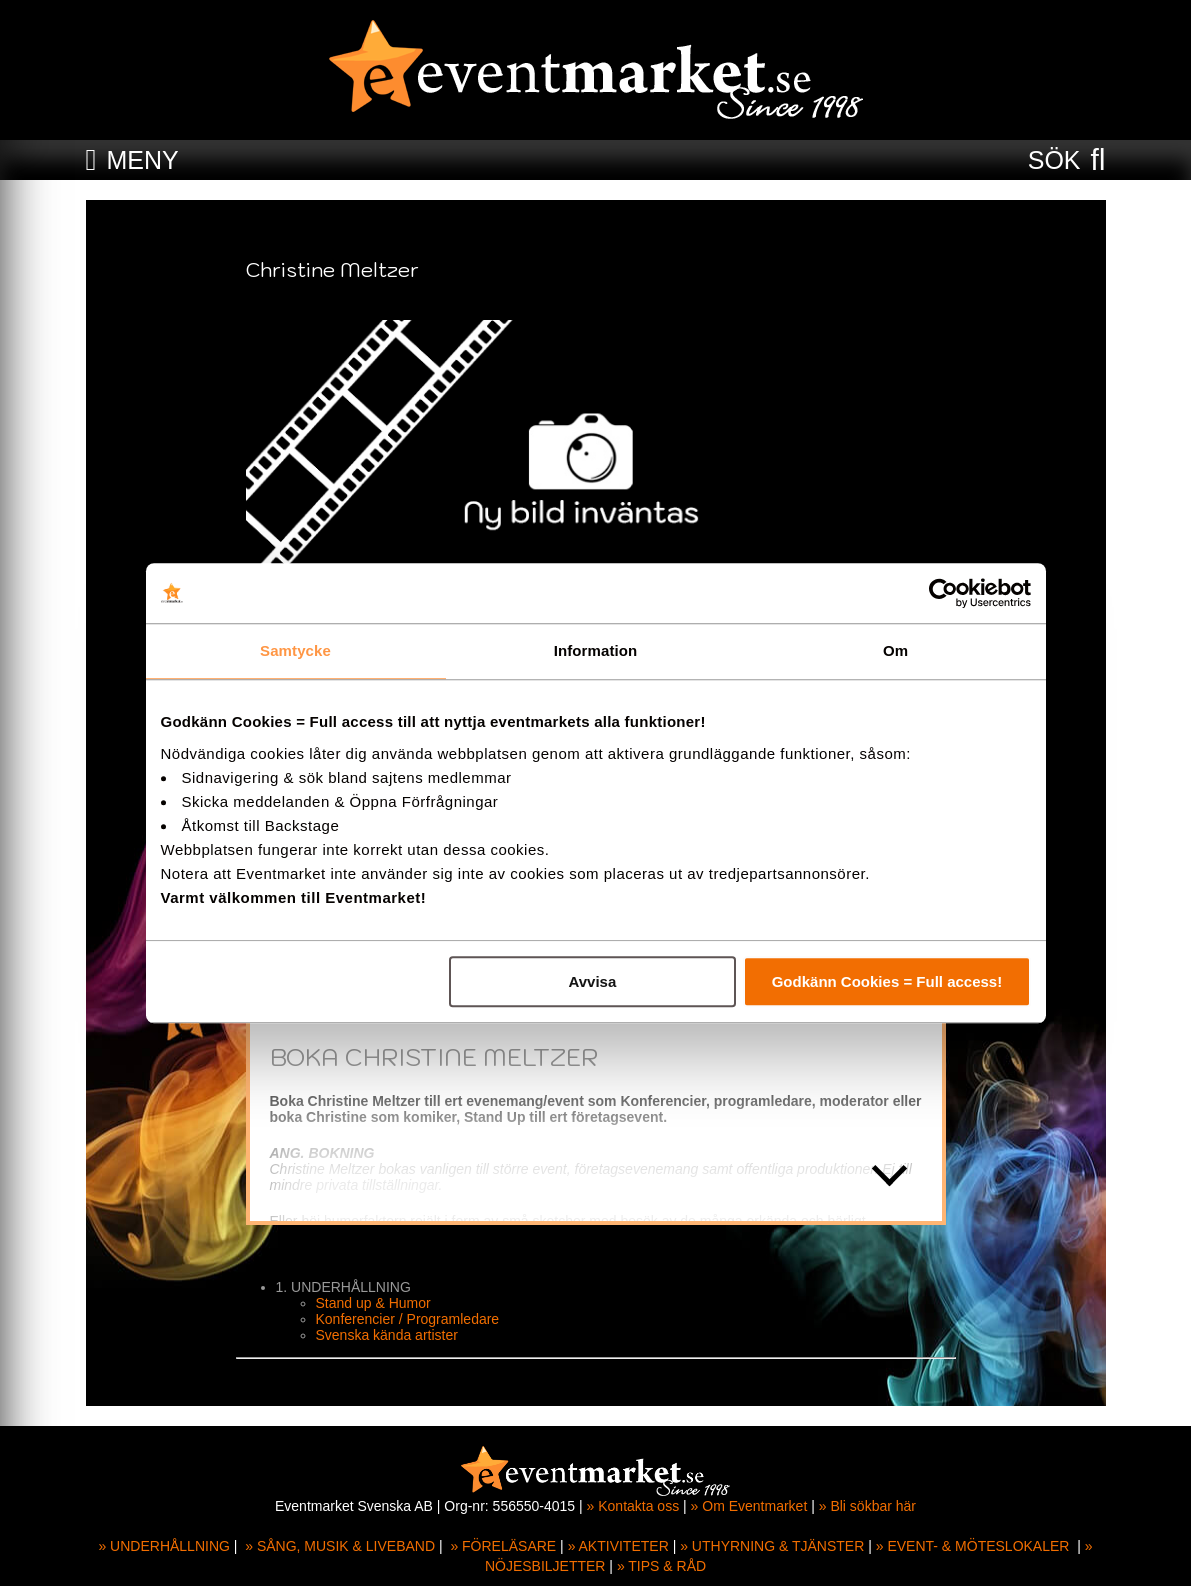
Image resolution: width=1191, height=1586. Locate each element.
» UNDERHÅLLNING (163, 1546)
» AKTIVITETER (618, 1546)
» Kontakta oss (633, 1506)
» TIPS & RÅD (661, 1566)
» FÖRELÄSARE (503, 1546)
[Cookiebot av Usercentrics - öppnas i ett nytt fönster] (943, 593)
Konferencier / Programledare (408, 1319)
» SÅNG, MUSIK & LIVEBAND (340, 1546)
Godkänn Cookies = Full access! (887, 981)
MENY (142, 160)
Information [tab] (596, 650)
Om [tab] (895, 650)
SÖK (1054, 160)
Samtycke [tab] (295, 650)
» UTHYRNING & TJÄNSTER (772, 1546)
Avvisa (592, 981)
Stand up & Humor (373, 1303)
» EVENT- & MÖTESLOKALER (973, 1546)
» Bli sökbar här (867, 1506)
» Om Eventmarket (749, 1506)
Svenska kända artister (387, 1335)
